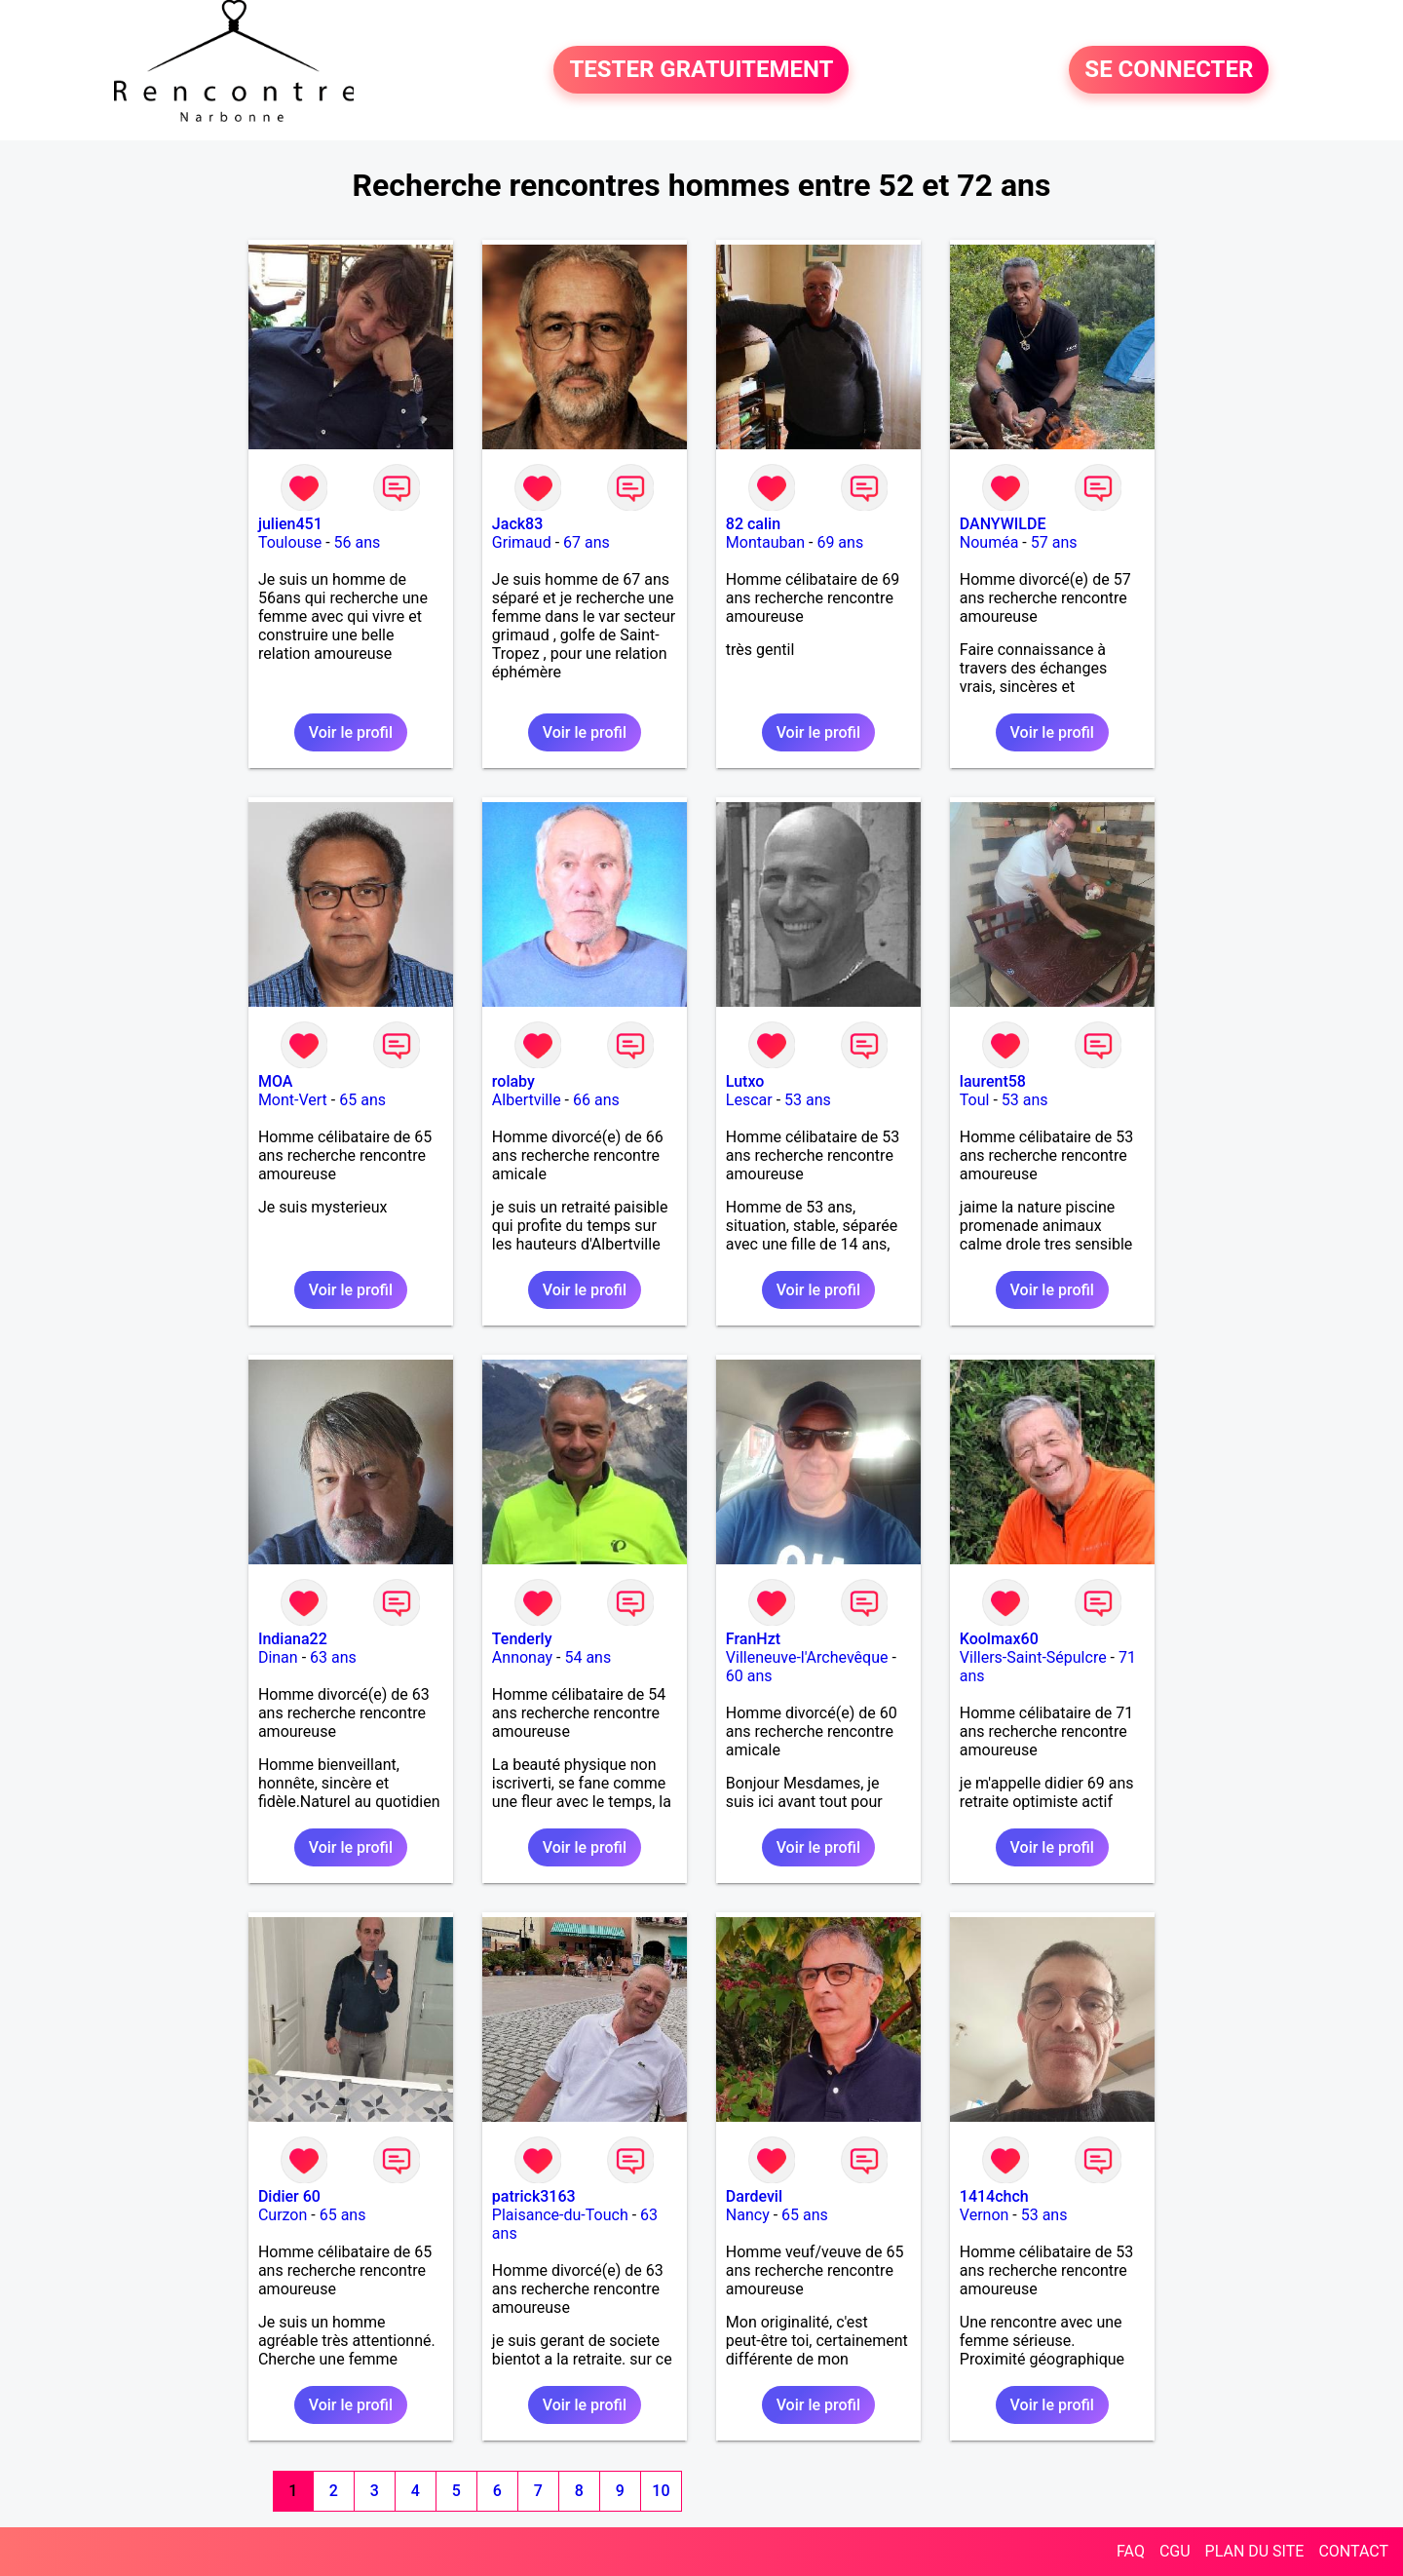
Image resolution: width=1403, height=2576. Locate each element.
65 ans (362, 1100)
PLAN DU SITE (1255, 2551)
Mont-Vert (292, 1100)
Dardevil (754, 2196)
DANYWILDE (1003, 524)
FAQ (1131, 2551)
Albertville (526, 1100)
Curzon (282, 2215)
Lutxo (745, 1081)
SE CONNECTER (1168, 70)
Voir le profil (351, 732)
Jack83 (517, 524)
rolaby (513, 1081)
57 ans (1054, 542)
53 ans (807, 1100)
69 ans (839, 542)
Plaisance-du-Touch (560, 2215)
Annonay (522, 1657)
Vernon (984, 2215)
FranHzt (753, 1639)
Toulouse (290, 542)
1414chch (994, 2196)
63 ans (333, 1657)
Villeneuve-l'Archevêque (807, 1657)
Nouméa (989, 542)
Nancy (748, 2215)
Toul (975, 1100)
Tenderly (522, 1639)
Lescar (749, 1100)
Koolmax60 (999, 1639)
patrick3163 (534, 2196)
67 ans (586, 542)
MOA (275, 1081)
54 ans (587, 1657)
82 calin (753, 524)
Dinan (278, 1657)
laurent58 (993, 1081)
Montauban (765, 542)
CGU (1175, 2551)
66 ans (596, 1100)
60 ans (749, 1676)
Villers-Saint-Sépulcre (1033, 1657)
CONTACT (1353, 2551)
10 (660, 2490)
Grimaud (521, 542)
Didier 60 (289, 2196)
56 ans (357, 542)
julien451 (290, 524)
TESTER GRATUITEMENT (701, 70)
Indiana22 (292, 1639)
